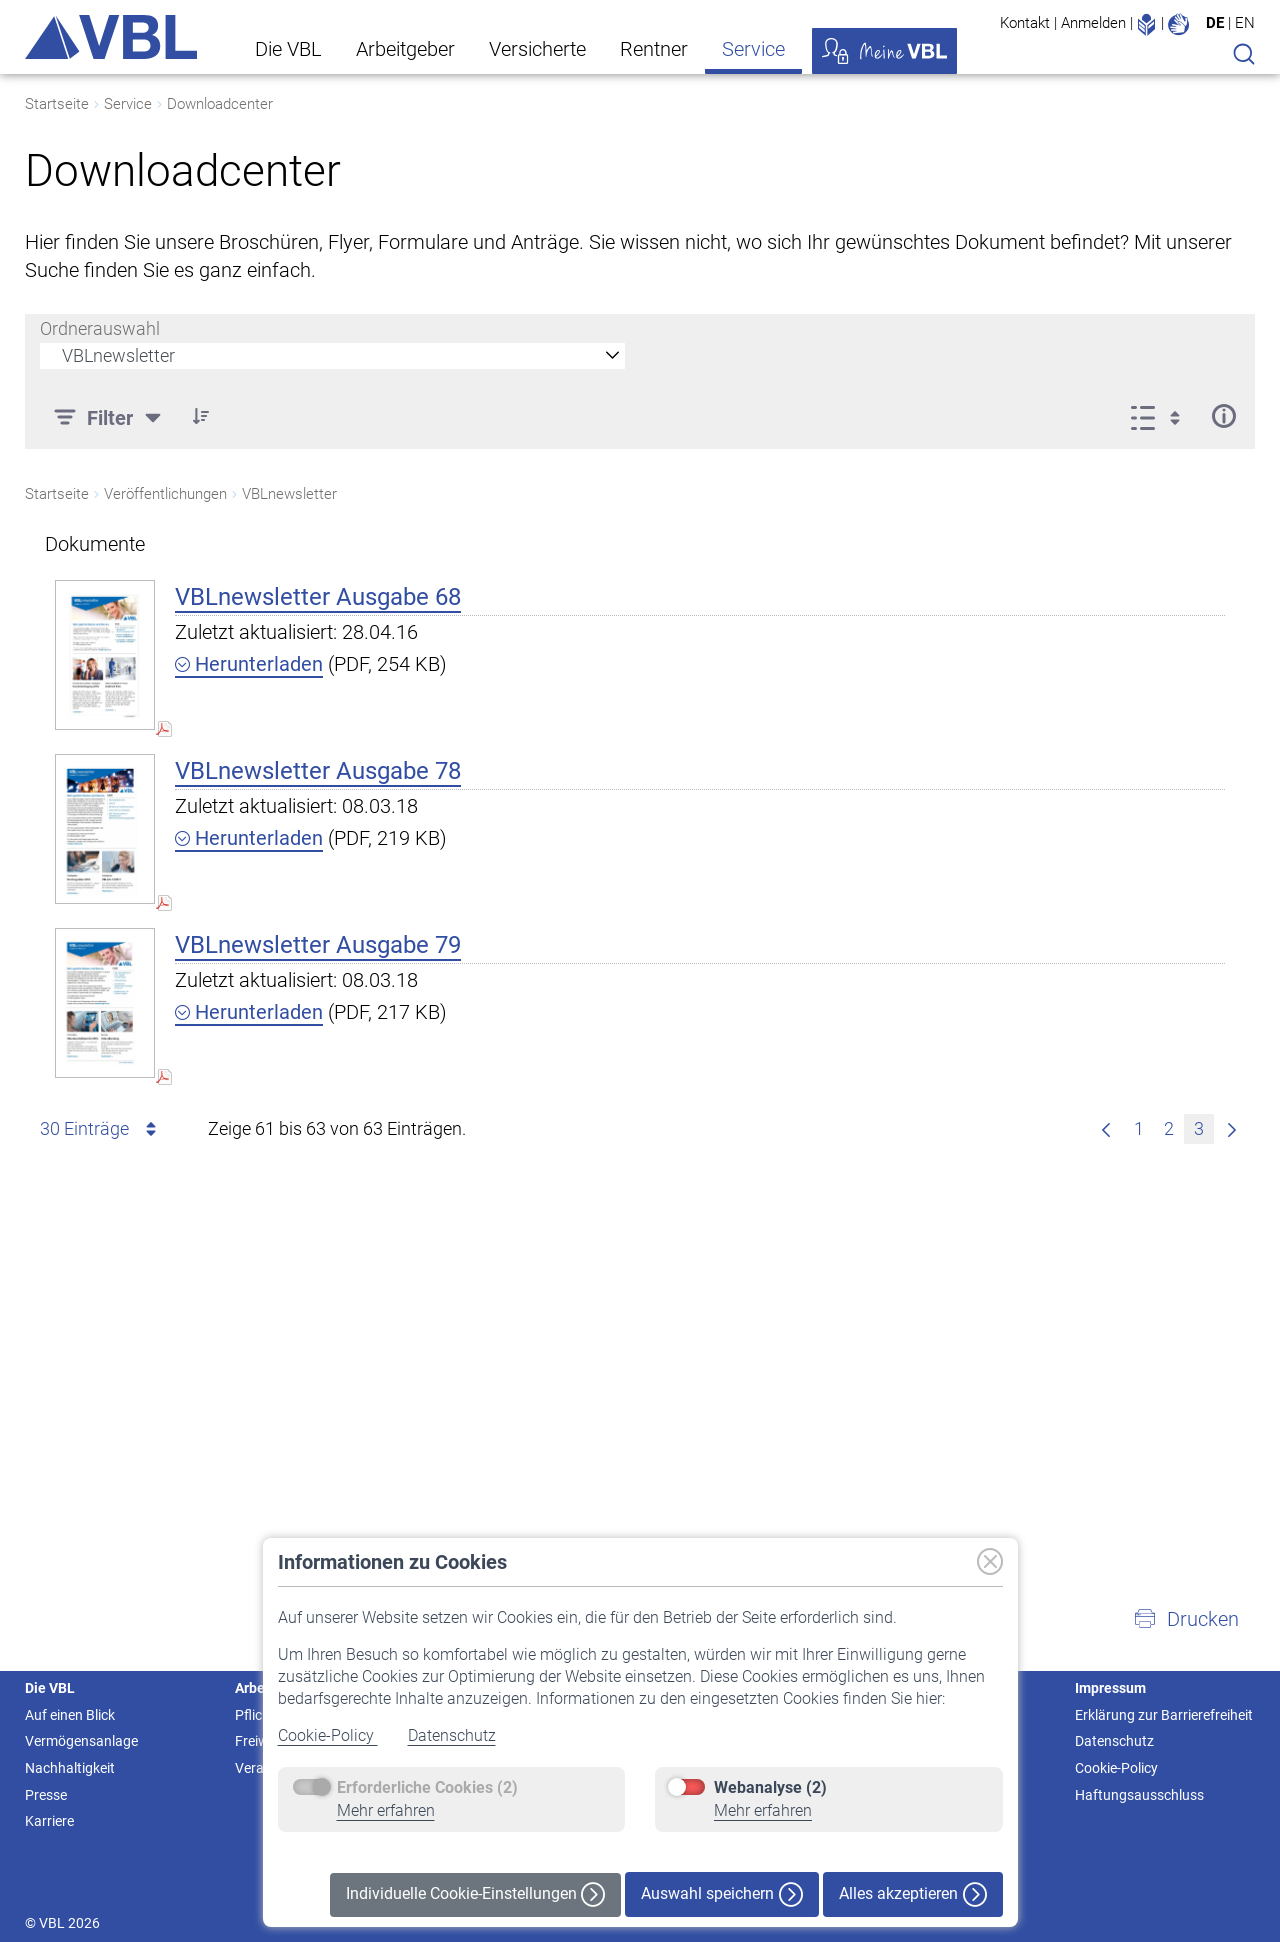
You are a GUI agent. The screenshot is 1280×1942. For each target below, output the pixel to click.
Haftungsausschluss (1139, 1795)
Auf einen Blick (70, 1715)
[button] (1186, 1619)
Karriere (49, 1821)
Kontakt (1025, 23)
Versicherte (537, 49)
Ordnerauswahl (100, 328)
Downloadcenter (220, 104)
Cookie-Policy (328, 1735)
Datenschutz (452, 1735)
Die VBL (288, 49)
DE (1215, 23)
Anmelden (1093, 23)
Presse (46, 1795)
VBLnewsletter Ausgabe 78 (318, 771)
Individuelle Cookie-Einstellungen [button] (475, 1894)
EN (1245, 23)
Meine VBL (884, 51)
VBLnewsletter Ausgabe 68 (318, 597)
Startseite (57, 104)
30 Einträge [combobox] (101, 1129)
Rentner (654, 49)
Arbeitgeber (405, 49)
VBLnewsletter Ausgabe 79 (318, 945)
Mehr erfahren (386, 1810)
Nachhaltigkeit (70, 1768)
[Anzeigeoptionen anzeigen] (1161, 416)
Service (753, 49)
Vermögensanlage (81, 1741)
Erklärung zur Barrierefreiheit (1164, 1715)
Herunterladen (249, 664)
